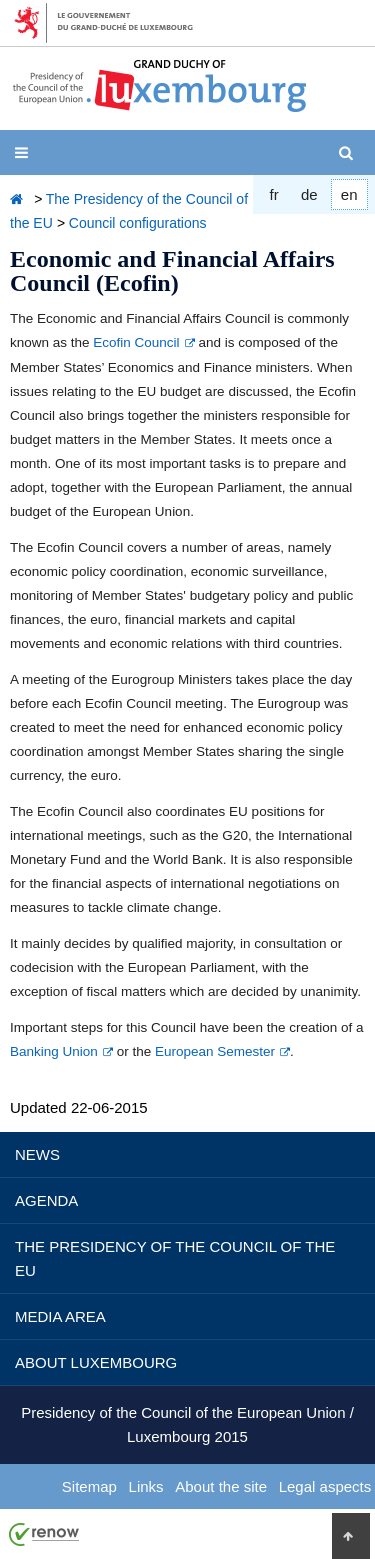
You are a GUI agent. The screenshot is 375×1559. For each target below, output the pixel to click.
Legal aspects (325, 1486)
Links (146, 1486)
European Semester (215, 1051)
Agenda (46, 1200)
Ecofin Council (136, 342)
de (309, 194)
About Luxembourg (96, 1362)
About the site (221, 1486)
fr (274, 194)
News (37, 1154)
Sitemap (89, 1486)
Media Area (60, 1316)
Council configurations (138, 223)
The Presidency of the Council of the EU (175, 1258)
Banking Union (54, 1051)
